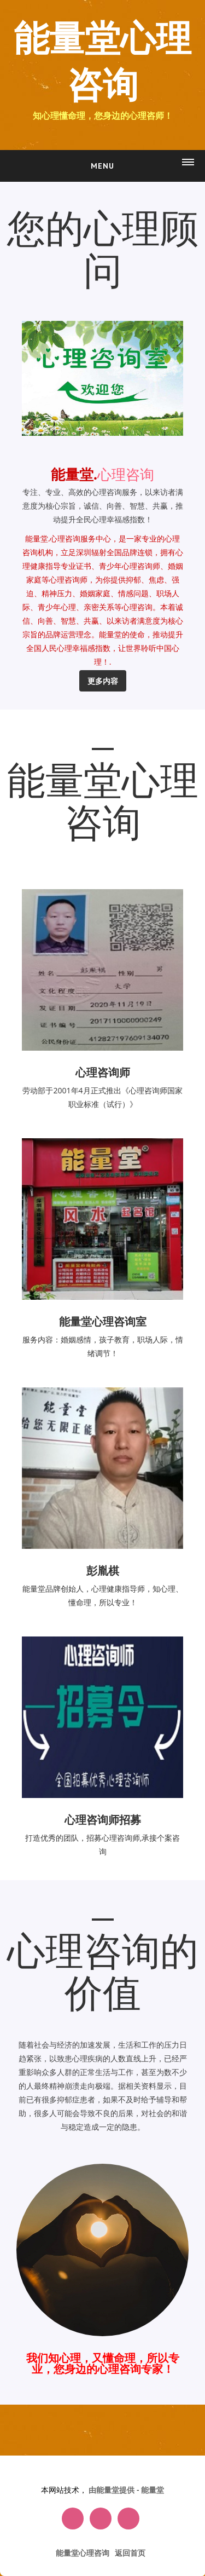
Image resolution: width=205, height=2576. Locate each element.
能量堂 (152, 2490)
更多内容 (102, 681)
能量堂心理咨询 (102, 62)
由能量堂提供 (113, 2490)
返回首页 (130, 2553)
